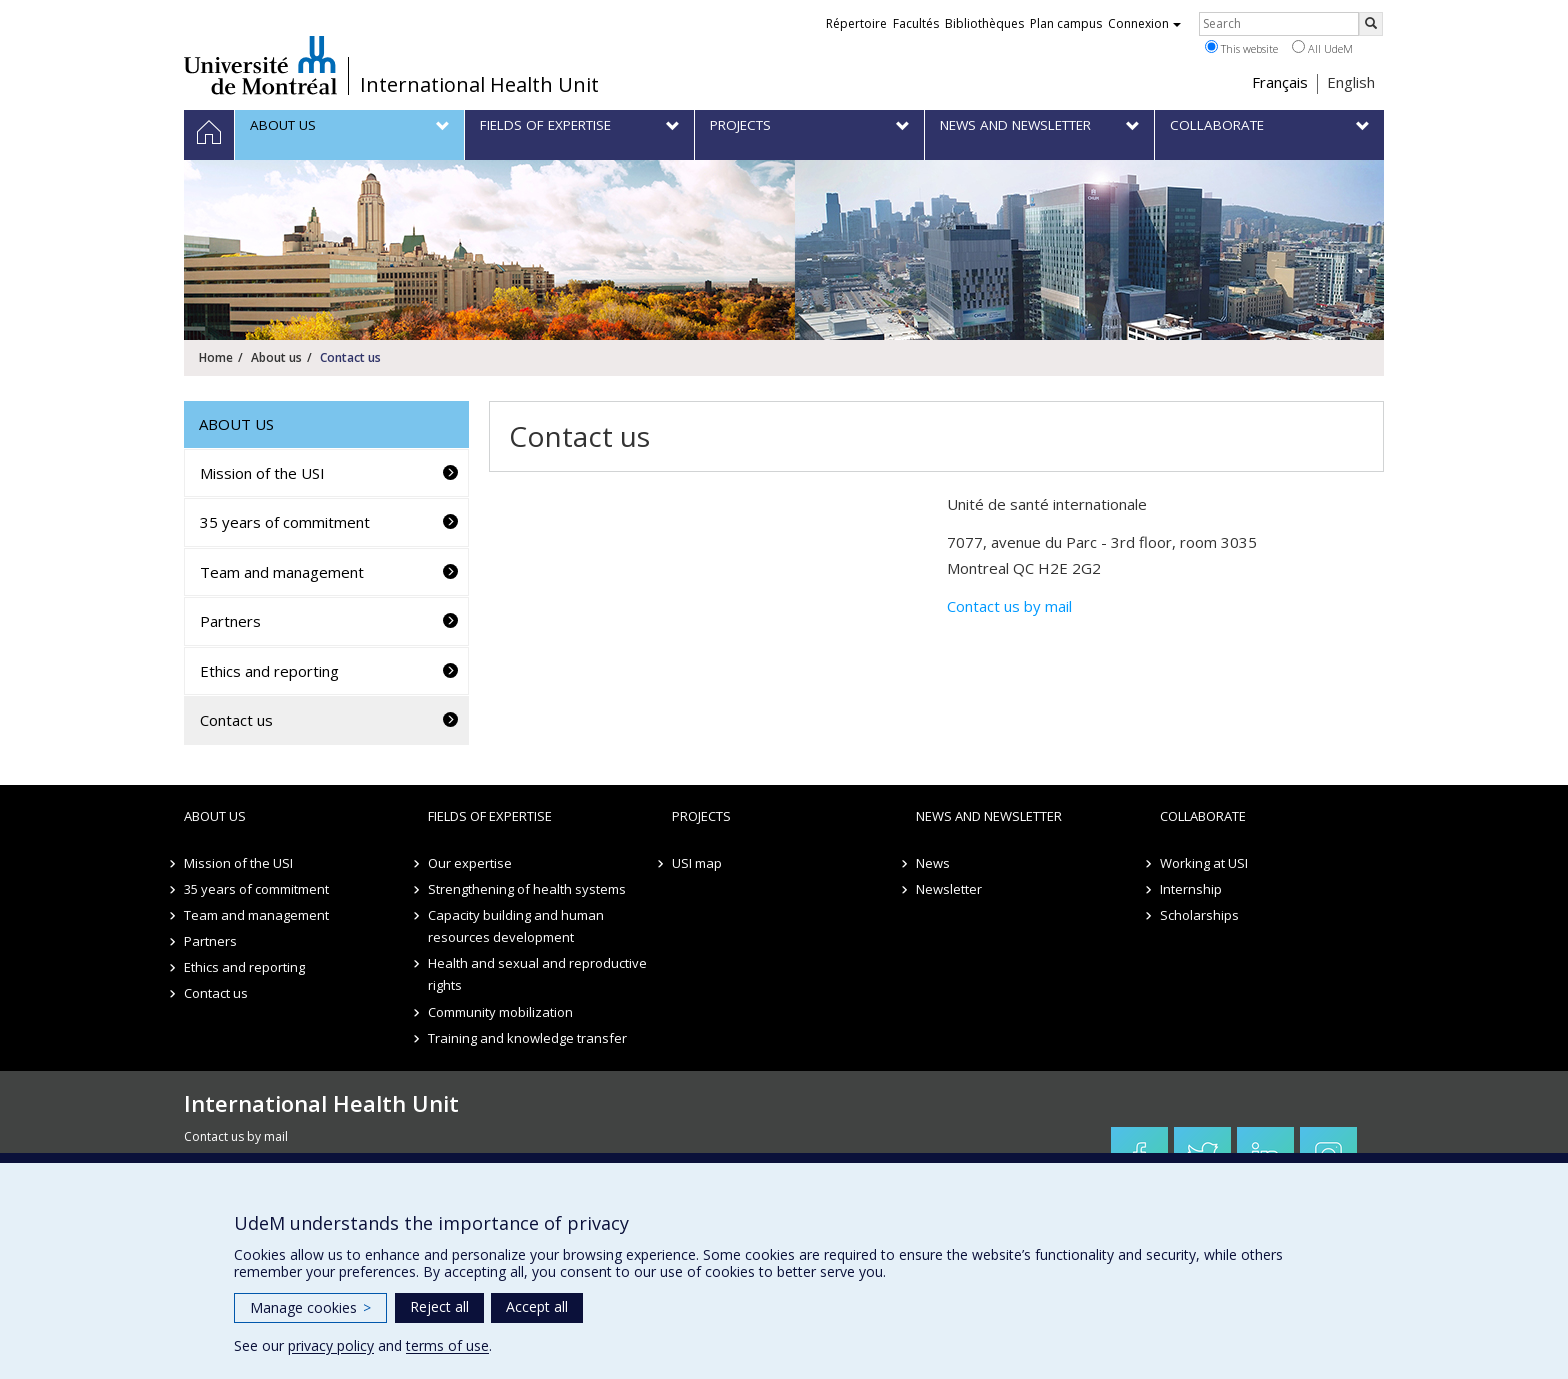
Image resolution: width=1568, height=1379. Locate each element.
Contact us (236, 720)
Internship (1191, 889)
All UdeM (1322, 48)
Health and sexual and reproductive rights (537, 974)
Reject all (439, 1306)
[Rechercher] (1371, 24)
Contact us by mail (1009, 606)
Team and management (282, 572)
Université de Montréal (260, 65)
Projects (701, 816)
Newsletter (949, 889)
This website (1241, 48)
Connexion (1144, 23)
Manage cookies (310, 1307)
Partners (230, 621)
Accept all (537, 1306)
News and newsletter (989, 816)
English (1351, 82)
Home (216, 357)
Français (1280, 82)
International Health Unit (479, 85)
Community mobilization (500, 1012)
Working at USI (1204, 863)
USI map (697, 863)
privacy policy (331, 1345)
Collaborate (1203, 816)
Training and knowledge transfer (527, 1038)
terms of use (447, 1345)
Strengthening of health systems (527, 889)
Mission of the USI (262, 473)
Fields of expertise (490, 816)
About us (276, 357)
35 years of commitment (285, 522)
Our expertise (470, 863)
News (933, 863)
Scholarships (1199, 915)
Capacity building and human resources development (516, 926)
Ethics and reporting (269, 671)
